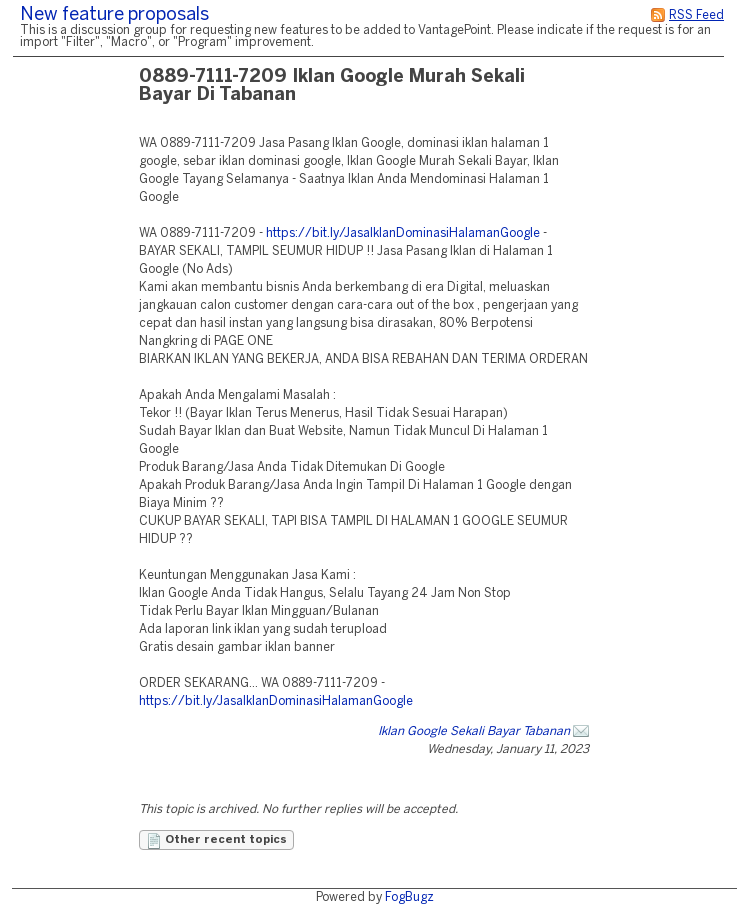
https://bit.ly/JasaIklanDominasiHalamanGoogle (403, 233)
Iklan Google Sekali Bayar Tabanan (474, 731)
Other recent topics (216, 841)
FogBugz (409, 897)
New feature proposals (114, 15)
